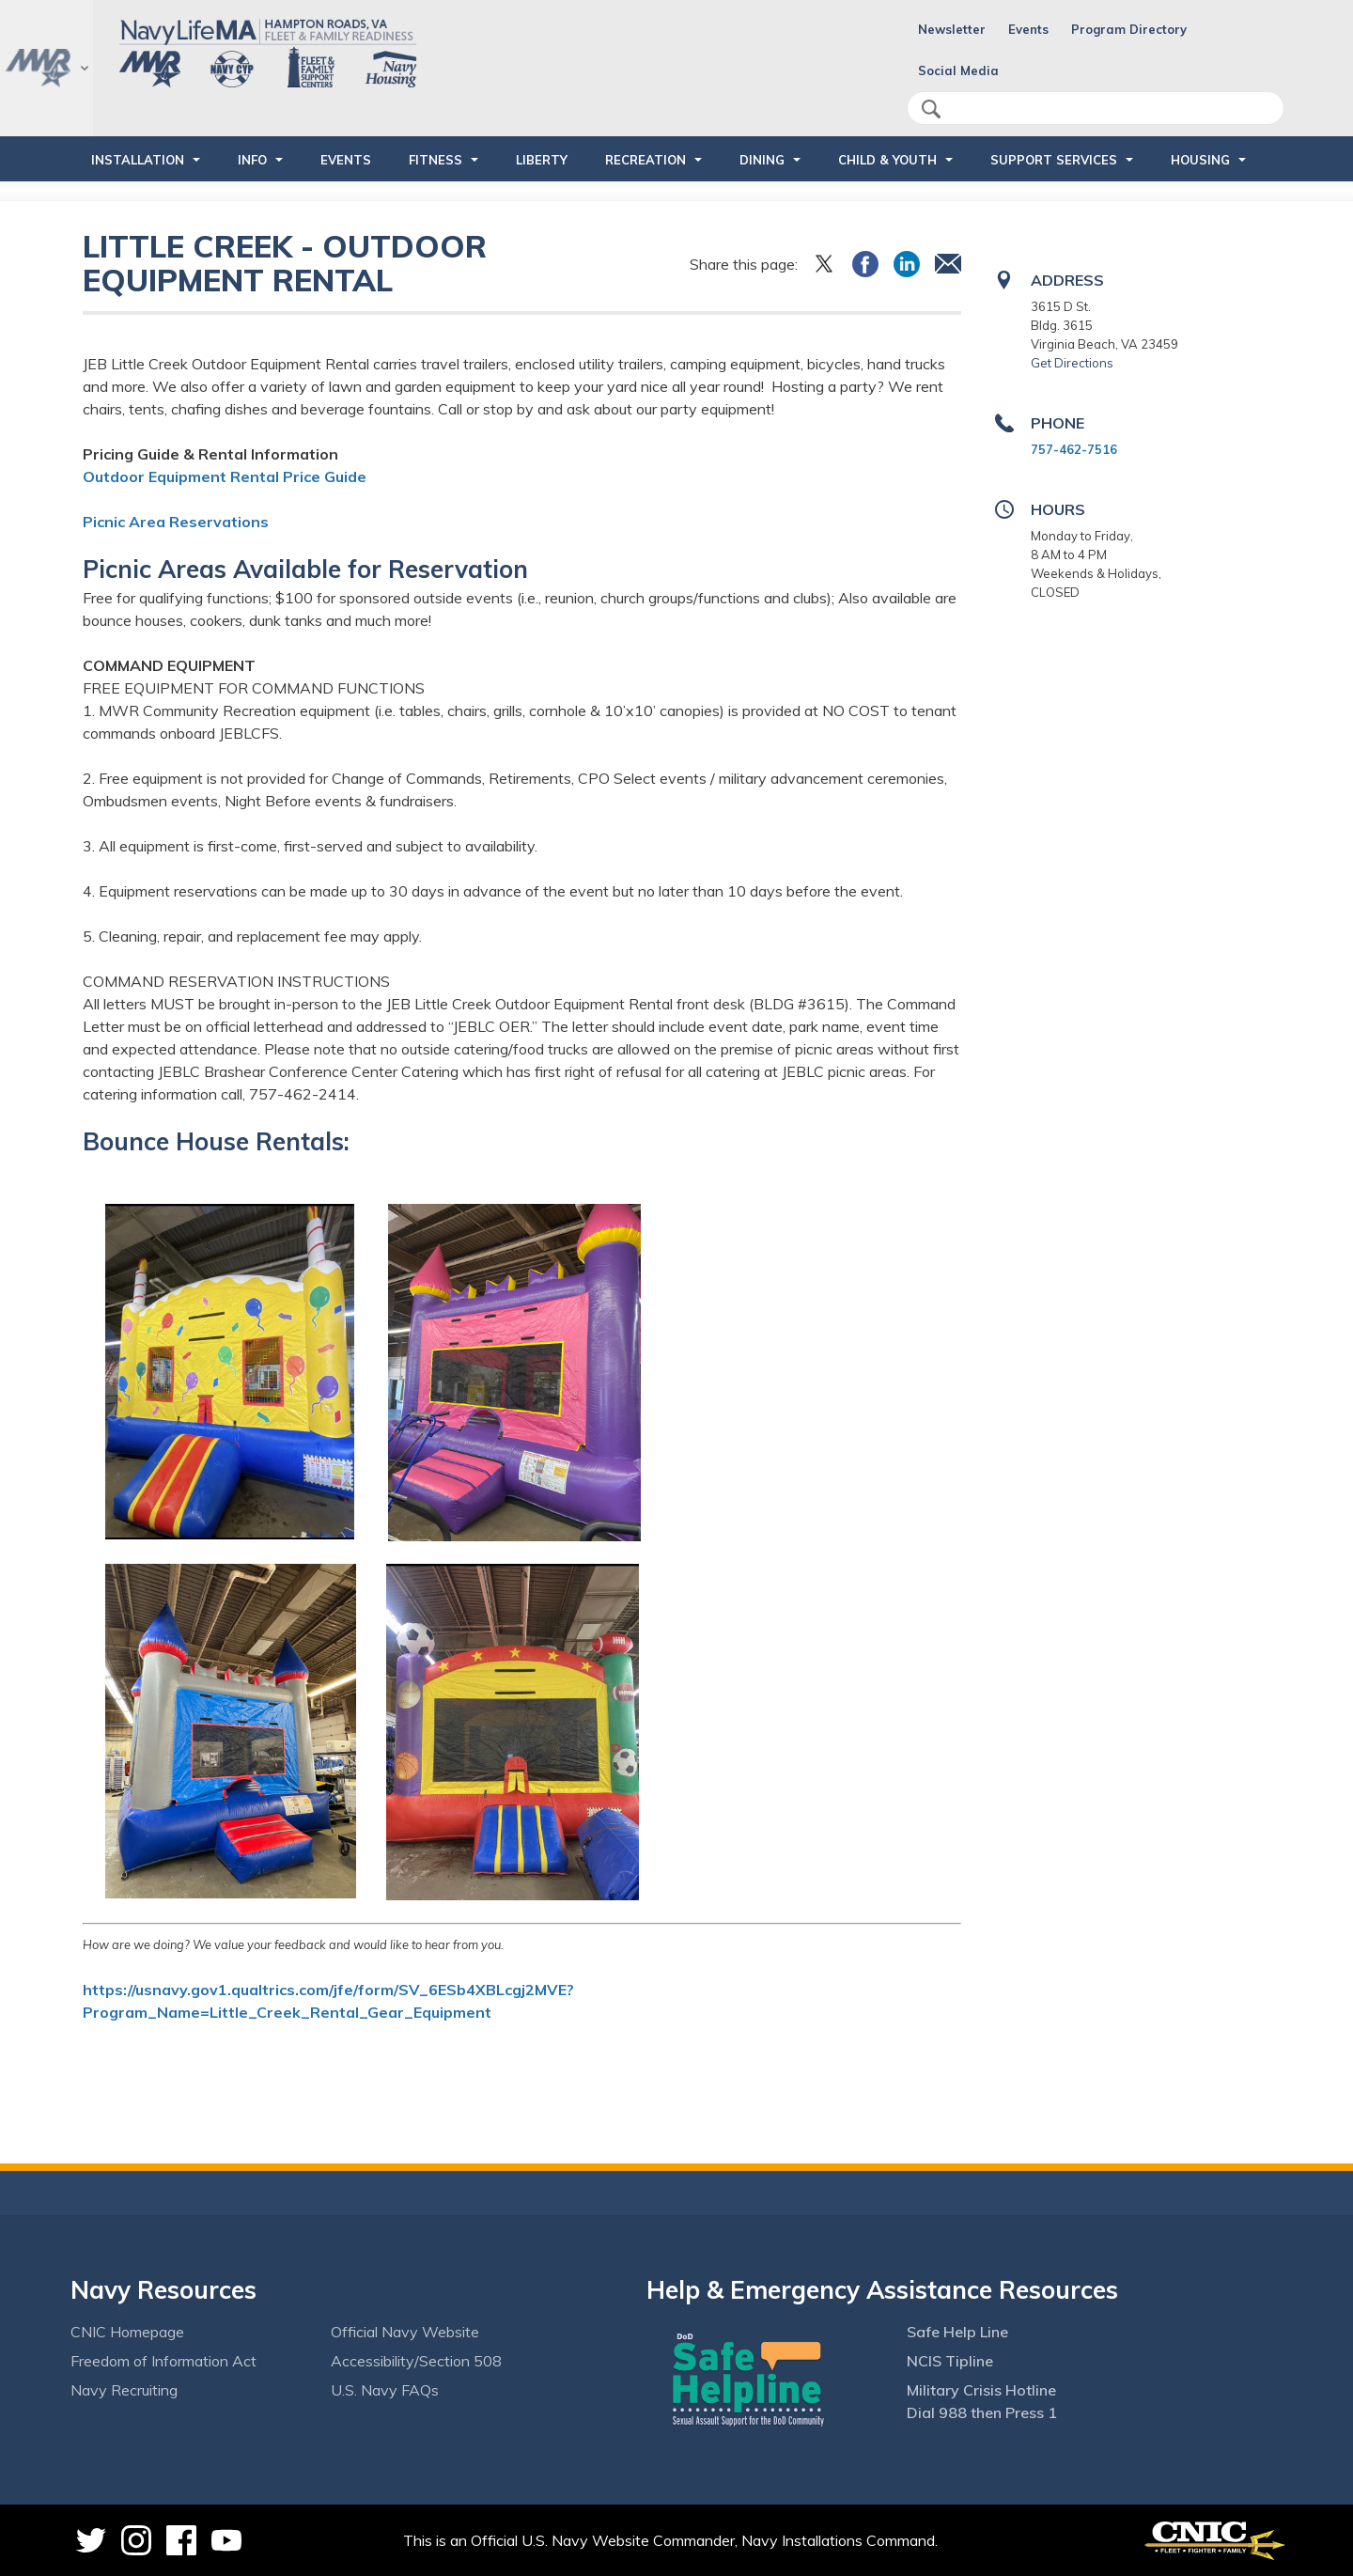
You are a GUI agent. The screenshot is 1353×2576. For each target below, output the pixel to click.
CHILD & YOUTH (887, 159)
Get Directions (1072, 362)
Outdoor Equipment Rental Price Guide (224, 476)
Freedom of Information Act (163, 2360)
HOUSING (1200, 159)
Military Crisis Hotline (981, 2390)
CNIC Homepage (127, 2331)
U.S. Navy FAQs (385, 2390)
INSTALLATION (137, 159)
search (931, 109)
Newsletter (952, 29)
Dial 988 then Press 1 (982, 2412)
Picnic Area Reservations (176, 521)
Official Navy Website (405, 2331)
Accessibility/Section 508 (416, 2360)
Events (1028, 29)
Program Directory (1129, 29)
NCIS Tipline (950, 2360)
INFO (252, 159)
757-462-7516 (1074, 449)
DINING (762, 159)
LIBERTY (542, 159)
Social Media (958, 70)
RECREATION (645, 159)
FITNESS (435, 159)
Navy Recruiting (124, 2390)
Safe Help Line (957, 2331)
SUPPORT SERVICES (1053, 159)
